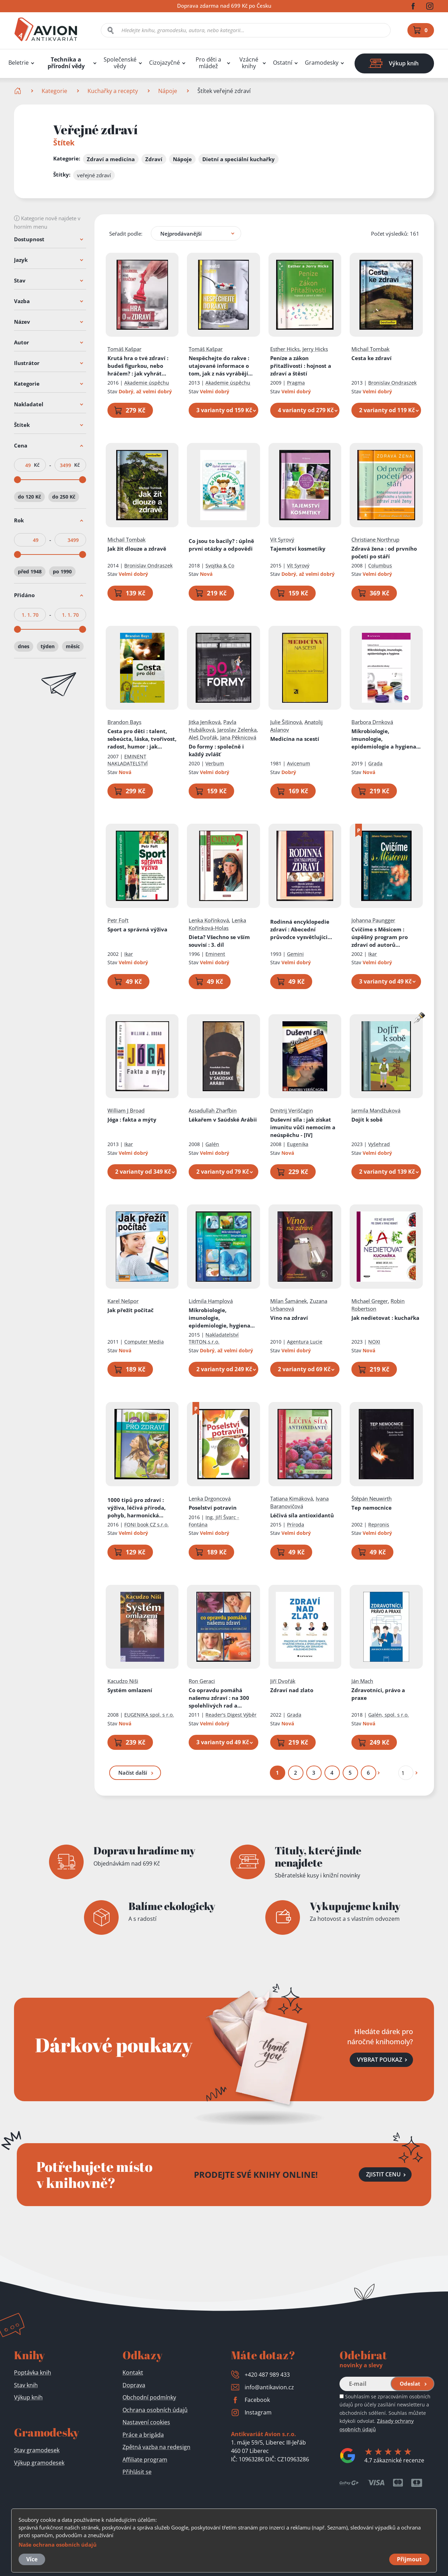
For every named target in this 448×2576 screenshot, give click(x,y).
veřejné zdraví (94, 175)
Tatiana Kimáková (291, 1498)
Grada (376, 763)
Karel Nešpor (123, 1300)
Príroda (295, 1524)
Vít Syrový (282, 539)
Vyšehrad (379, 1144)
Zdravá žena (384, 552)
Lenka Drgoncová (210, 1498)
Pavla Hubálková (213, 725)
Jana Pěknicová (238, 737)
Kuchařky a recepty (113, 91)
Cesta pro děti (141, 739)
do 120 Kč (29, 496)
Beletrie (18, 62)
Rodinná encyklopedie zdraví (302, 929)
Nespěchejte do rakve (221, 366)
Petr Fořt (117, 920)
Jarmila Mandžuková (376, 1110)
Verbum (215, 763)
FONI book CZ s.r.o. (146, 1524)
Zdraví (153, 159)
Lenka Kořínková (209, 920)
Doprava (133, 2385)
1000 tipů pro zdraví (136, 1507)
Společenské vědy (120, 63)
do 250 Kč (63, 496)
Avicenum (298, 763)
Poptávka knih (32, 2372)
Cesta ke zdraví (372, 358)
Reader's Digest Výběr (231, 1714)
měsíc (73, 646)
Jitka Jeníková (205, 721)
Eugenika (297, 1144)
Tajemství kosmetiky (298, 548)
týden (48, 646)
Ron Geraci (202, 1680)
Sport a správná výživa (137, 929)
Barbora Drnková (372, 721)
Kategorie (54, 91)
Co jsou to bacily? (221, 544)
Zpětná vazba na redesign (156, 2447)
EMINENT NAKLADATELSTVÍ (127, 760)
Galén (212, 1144)
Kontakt (132, 2372)
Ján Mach (362, 1680)
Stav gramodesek (36, 2450)
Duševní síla (302, 1127)
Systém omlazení (129, 1690)
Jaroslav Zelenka (237, 729)
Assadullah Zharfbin (213, 1110)
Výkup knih (28, 2397)
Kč (37, 465)
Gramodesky (321, 62)
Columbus (380, 565)
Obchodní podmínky (149, 2397)
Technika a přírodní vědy (66, 63)
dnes (23, 646)
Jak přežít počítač (130, 1310)
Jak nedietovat (386, 1317)
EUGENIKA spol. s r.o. (149, 1714)
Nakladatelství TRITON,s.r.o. (214, 1338)
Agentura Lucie (304, 1341)
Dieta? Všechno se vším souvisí (219, 940)
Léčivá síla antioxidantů (302, 1515)
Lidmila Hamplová (211, 1300)
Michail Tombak (371, 348)
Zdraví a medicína (111, 159)
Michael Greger (370, 1300)
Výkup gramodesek (39, 2463)
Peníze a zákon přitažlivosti (300, 366)
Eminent (215, 954)
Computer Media (144, 1341)
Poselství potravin (213, 1507)
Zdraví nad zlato (291, 1690)
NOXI (374, 1341)
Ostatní (282, 62)
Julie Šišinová (286, 721)
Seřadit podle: (125, 233)
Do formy (216, 750)
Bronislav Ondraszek (393, 382)
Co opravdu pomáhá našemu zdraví (219, 1698)
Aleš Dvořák (203, 737)
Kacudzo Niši (122, 1680)
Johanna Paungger (374, 920)
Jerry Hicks (315, 348)
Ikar (128, 954)
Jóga (131, 1119)
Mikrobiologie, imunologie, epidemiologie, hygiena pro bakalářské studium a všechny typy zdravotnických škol (223, 1318)
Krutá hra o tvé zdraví (141, 366)
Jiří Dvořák (282, 1680)
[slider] (17, 479)
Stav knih (26, 2385)
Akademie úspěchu (146, 382)
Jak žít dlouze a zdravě (136, 548)
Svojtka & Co (220, 565)
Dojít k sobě (367, 1119)
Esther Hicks (285, 348)
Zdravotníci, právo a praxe (378, 1694)
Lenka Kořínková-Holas (217, 924)
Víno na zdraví (289, 1317)
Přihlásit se (137, 2472)
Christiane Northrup (376, 539)
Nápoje (167, 91)
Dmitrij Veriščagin (291, 1110)
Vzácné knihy (248, 63)
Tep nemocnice (372, 1507)
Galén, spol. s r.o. (389, 1714)
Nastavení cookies (146, 2422)
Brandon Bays (124, 721)
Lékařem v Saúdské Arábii (223, 1119)
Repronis (379, 1524)
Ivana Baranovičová (299, 1502)
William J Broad (126, 1110)
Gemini (295, 954)
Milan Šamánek (288, 1300)
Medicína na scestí (294, 738)
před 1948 (30, 571)
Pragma (296, 382)
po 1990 (62, 571)
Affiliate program (144, 2459)
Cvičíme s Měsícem (386, 937)
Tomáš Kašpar (124, 348)
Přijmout (409, 2559)
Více (31, 2559)
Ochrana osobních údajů (155, 2410)
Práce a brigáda (143, 2435)
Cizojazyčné (164, 62)
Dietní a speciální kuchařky (238, 159)
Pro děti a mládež (208, 63)
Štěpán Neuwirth (372, 1498)
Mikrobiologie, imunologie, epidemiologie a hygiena (385, 739)
